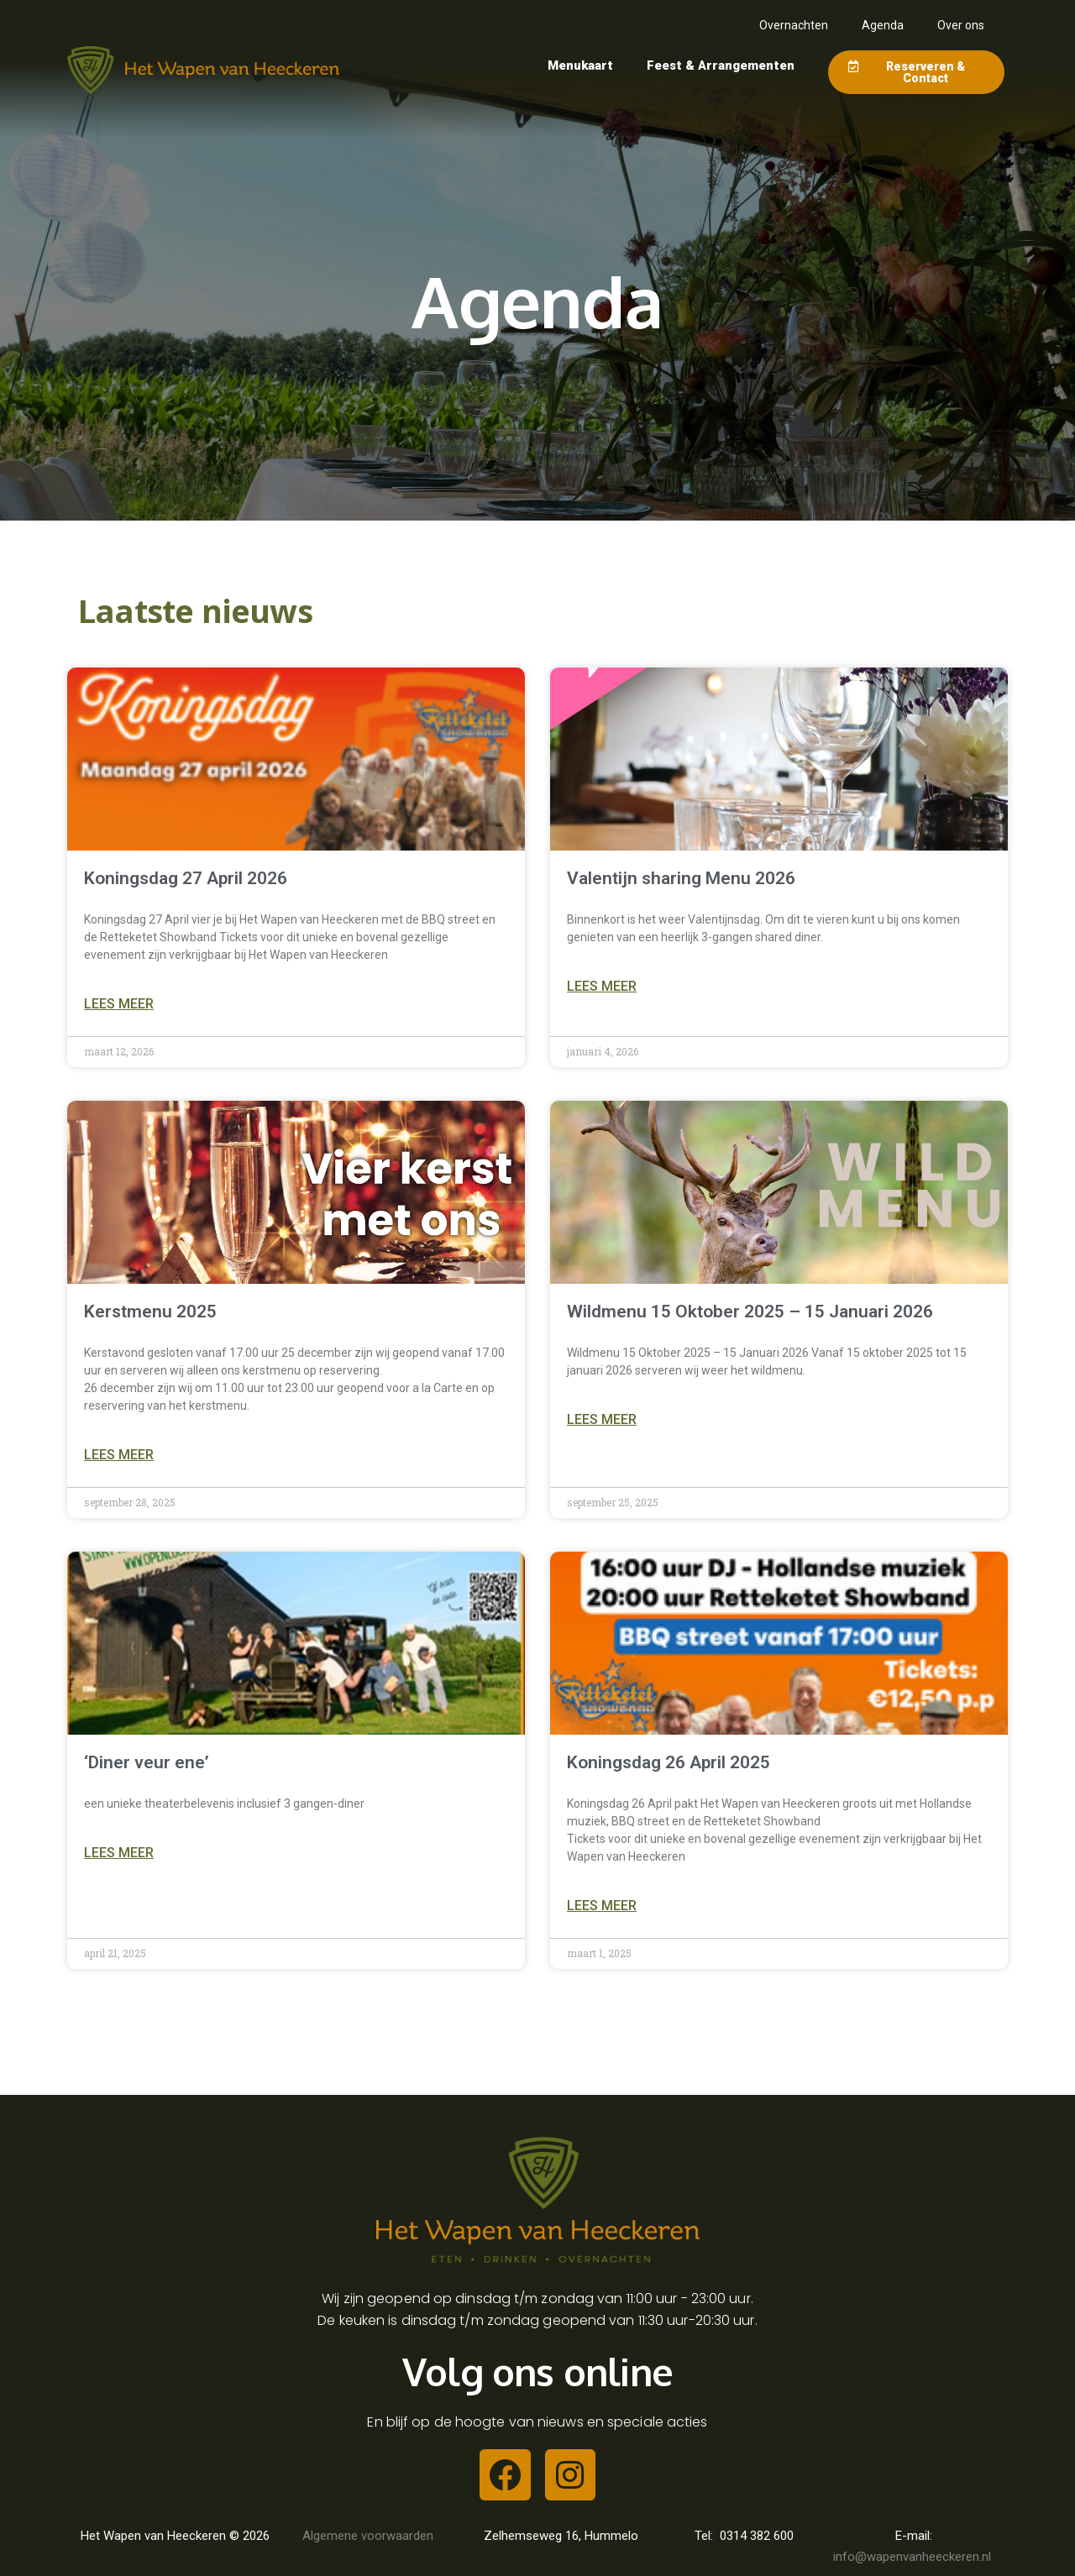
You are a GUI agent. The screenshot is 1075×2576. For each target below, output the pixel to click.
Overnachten (793, 25)
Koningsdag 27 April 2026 (185, 878)
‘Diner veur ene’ (146, 1762)
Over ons (960, 25)
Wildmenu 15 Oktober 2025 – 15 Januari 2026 (750, 1311)
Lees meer (119, 1004)
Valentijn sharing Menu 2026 (681, 878)
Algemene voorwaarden (367, 2535)
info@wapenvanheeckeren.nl (913, 2556)
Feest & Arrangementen (720, 65)
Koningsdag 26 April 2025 (668, 1762)
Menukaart (580, 65)
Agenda (883, 25)
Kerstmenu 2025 (150, 1311)
